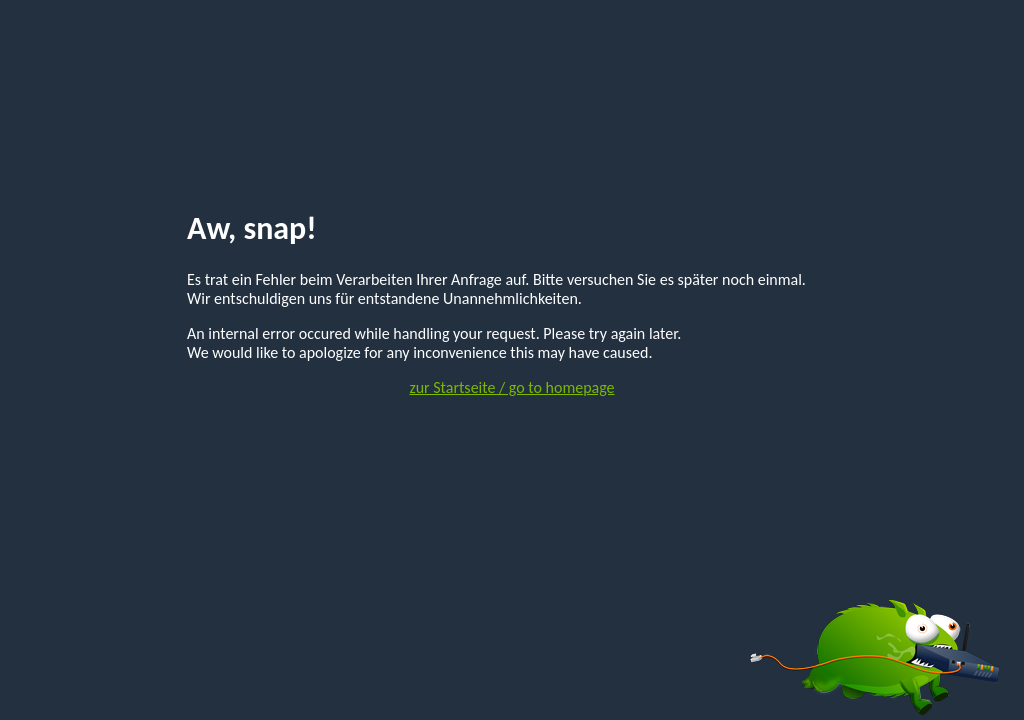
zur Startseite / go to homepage (511, 387)
